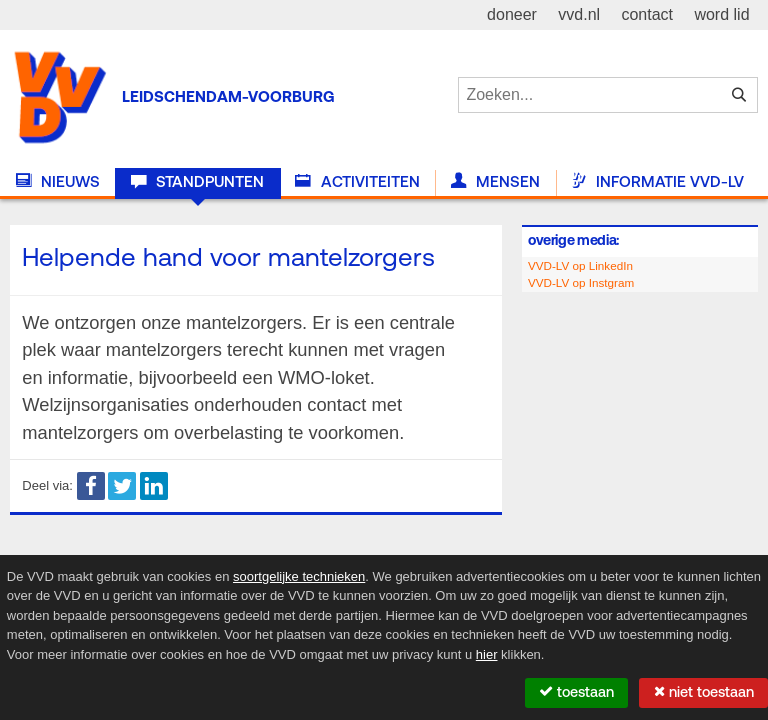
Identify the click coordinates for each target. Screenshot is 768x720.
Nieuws (58, 182)
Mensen (495, 182)
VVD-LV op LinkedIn (580, 265)
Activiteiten (357, 182)
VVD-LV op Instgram (581, 282)
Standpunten (197, 182)
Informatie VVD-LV (657, 182)
